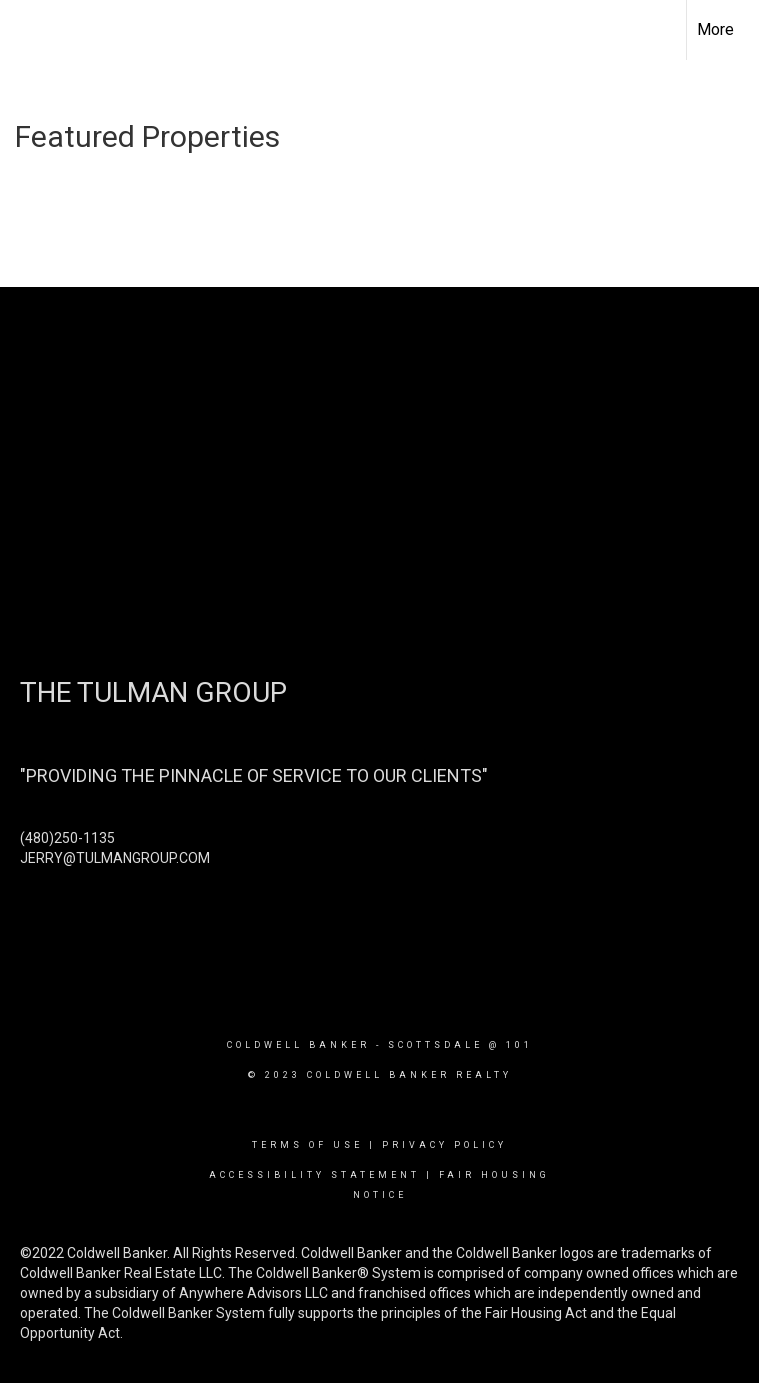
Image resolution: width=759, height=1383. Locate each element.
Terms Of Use (307, 1145)
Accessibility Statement (314, 1175)
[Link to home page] (25, 30)
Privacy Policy (444, 1145)
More (715, 29)
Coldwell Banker (298, 1045)
